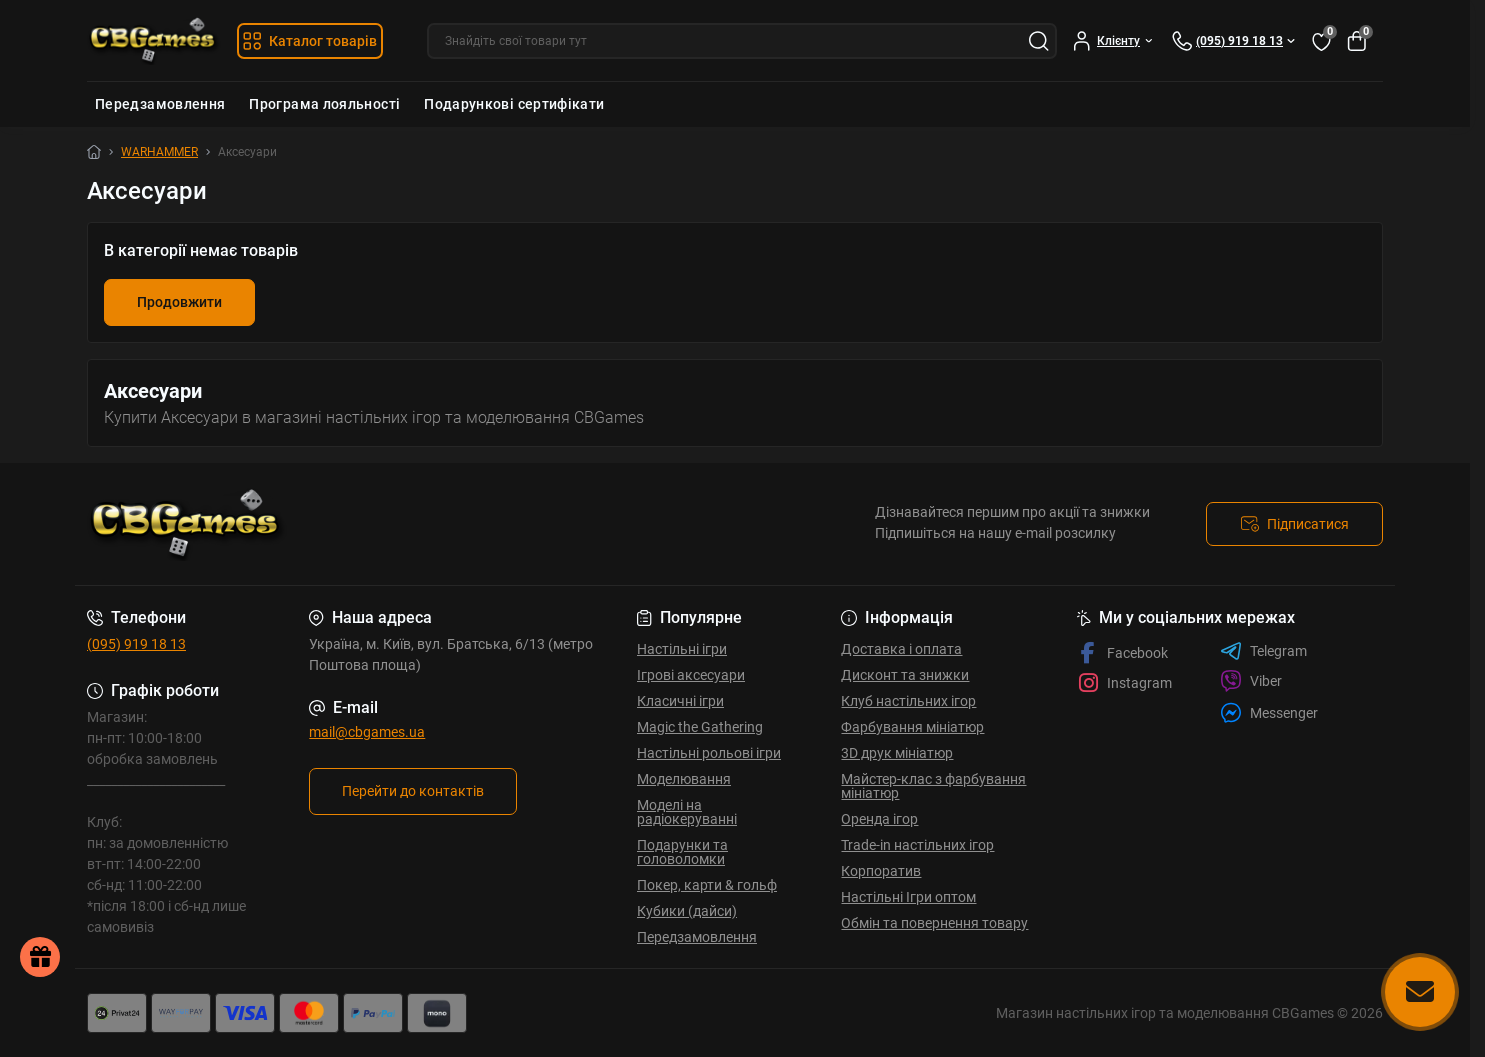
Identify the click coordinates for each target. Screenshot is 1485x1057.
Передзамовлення (160, 104)
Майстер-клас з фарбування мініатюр (933, 786)
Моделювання (684, 779)
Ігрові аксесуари (691, 675)
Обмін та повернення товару (934, 923)
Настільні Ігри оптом (908, 897)
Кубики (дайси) (687, 911)
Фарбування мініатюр (912, 727)
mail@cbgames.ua (367, 732)
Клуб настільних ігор (908, 701)
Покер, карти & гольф (707, 885)
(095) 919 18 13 (136, 644)
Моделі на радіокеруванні (687, 812)
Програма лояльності (324, 104)
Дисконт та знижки (905, 675)
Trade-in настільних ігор (917, 845)
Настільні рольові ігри (709, 753)
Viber (1251, 681)
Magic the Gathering (700, 727)
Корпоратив (881, 871)
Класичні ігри (680, 701)
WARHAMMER (159, 152)
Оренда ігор (879, 819)
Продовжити (179, 302)
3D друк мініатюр (897, 753)
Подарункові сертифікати (514, 104)
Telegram (1263, 651)
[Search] (1039, 41)
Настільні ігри (682, 649)
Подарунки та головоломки (682, 852)
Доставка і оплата (901, 649)
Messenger (1269, 712)
